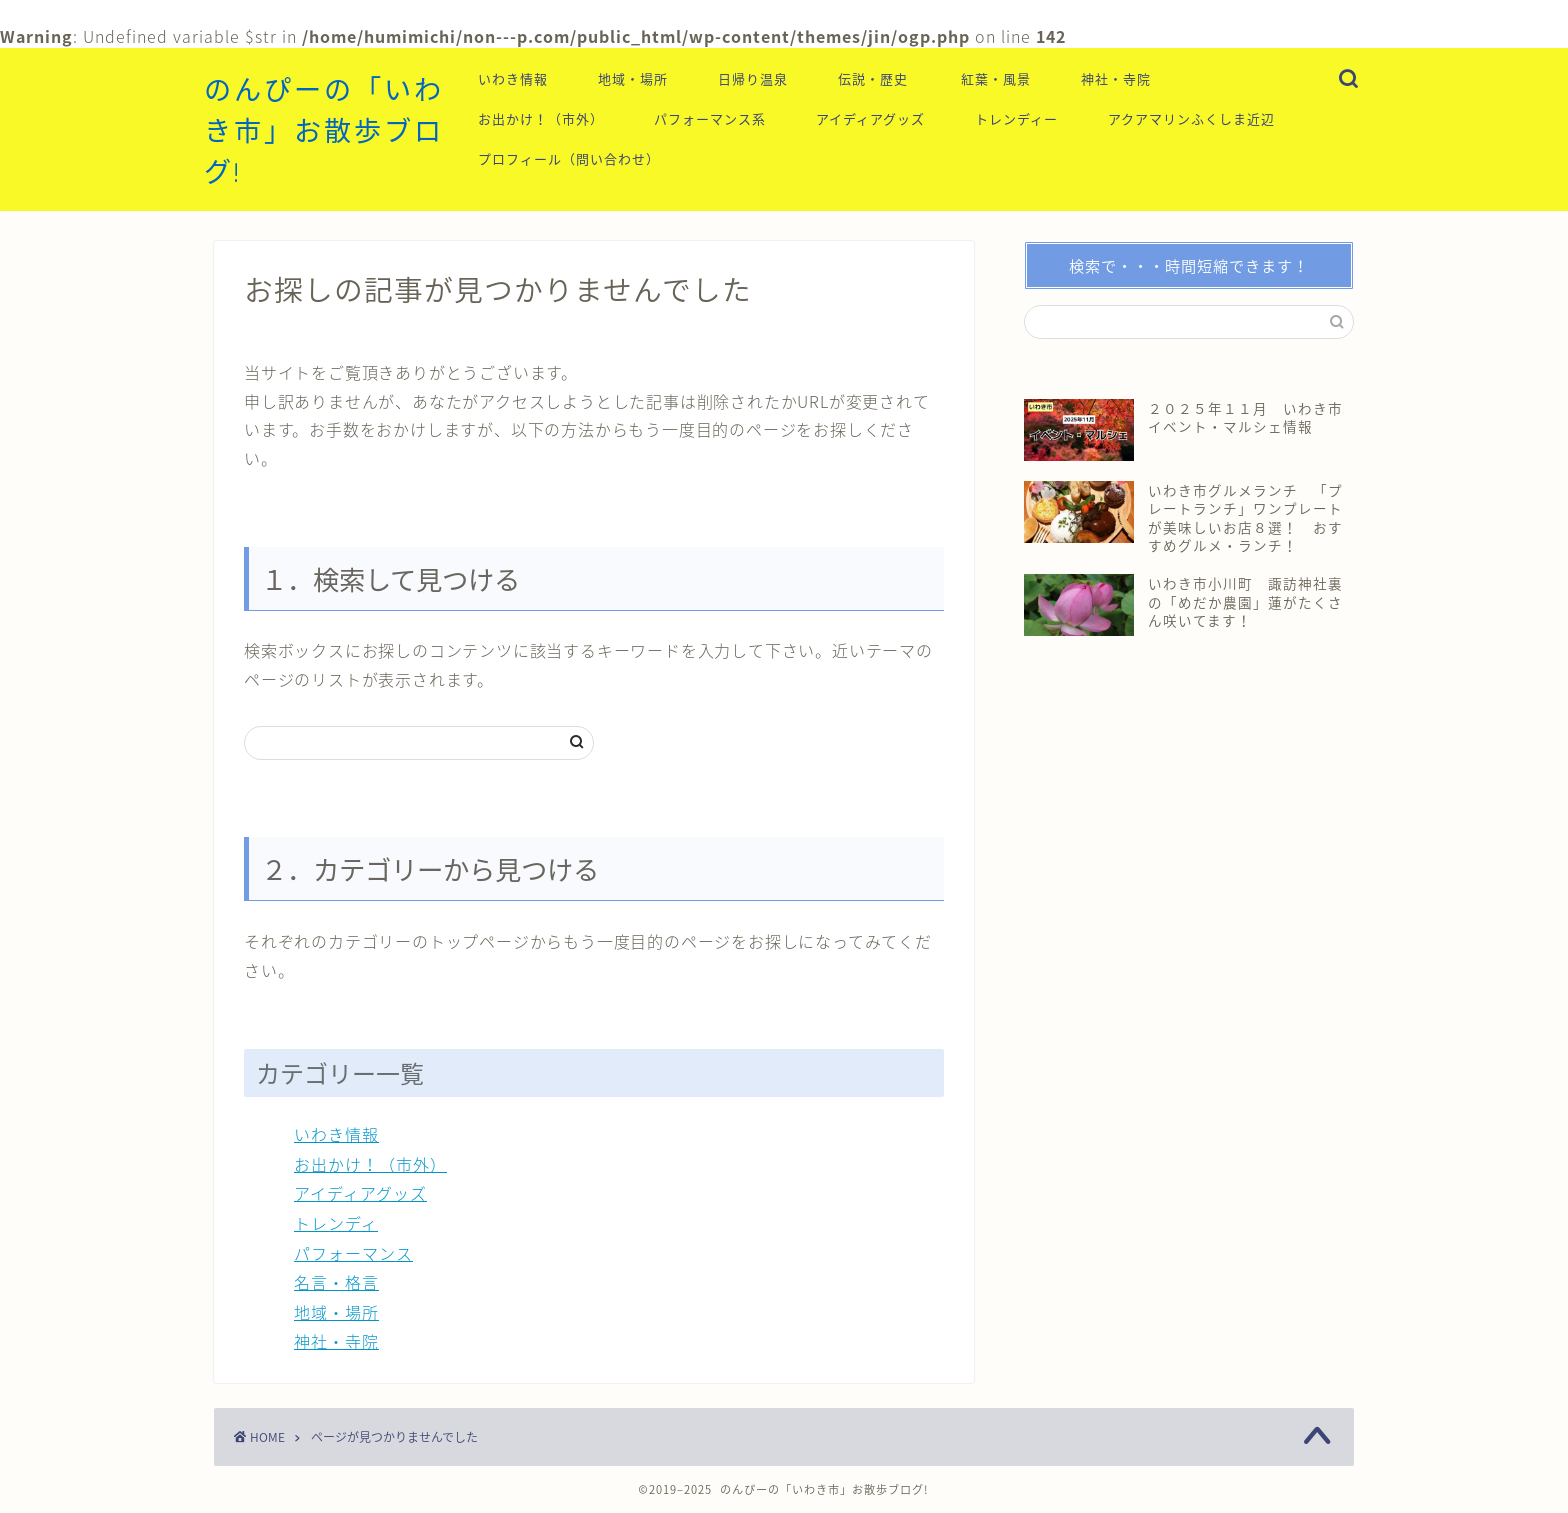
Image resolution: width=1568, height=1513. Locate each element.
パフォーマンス (353, 1253)
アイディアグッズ (870, 119)
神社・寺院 (1116, 79)
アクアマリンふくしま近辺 (1191, 119)
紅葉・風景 (996, 79)
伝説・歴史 (873, 79)
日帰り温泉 (753, 79)
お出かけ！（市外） (541, 119)
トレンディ (336, 1223)
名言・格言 (336, 1282)
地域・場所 (633, 79)
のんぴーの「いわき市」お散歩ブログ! (324, 131)
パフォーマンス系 (710, 119)
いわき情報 (513, 79)
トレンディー (1016, 119)
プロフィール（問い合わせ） (569, 159)
